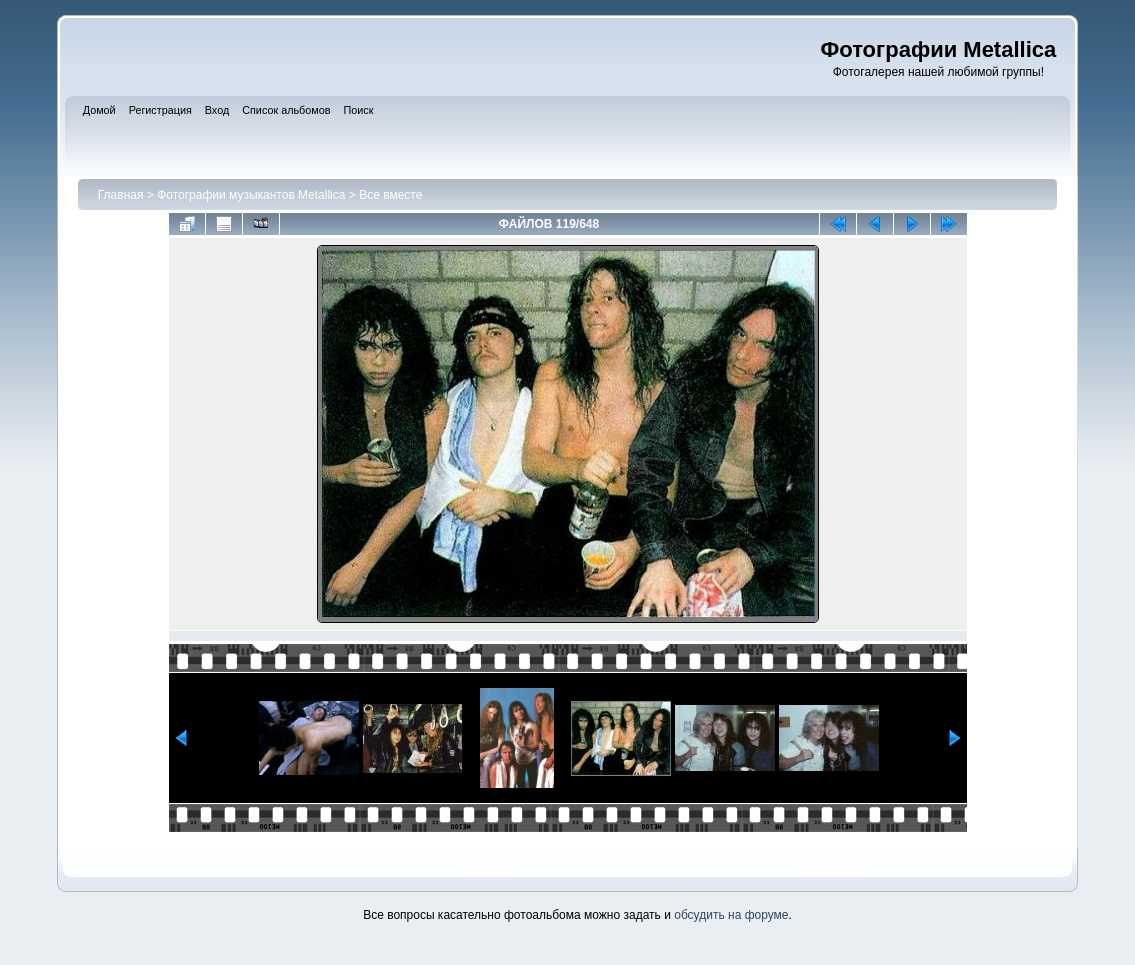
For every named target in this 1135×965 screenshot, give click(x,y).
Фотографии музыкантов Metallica (251, 195)
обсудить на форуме (731, 915)
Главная (121, 195)
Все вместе (390, 195)
